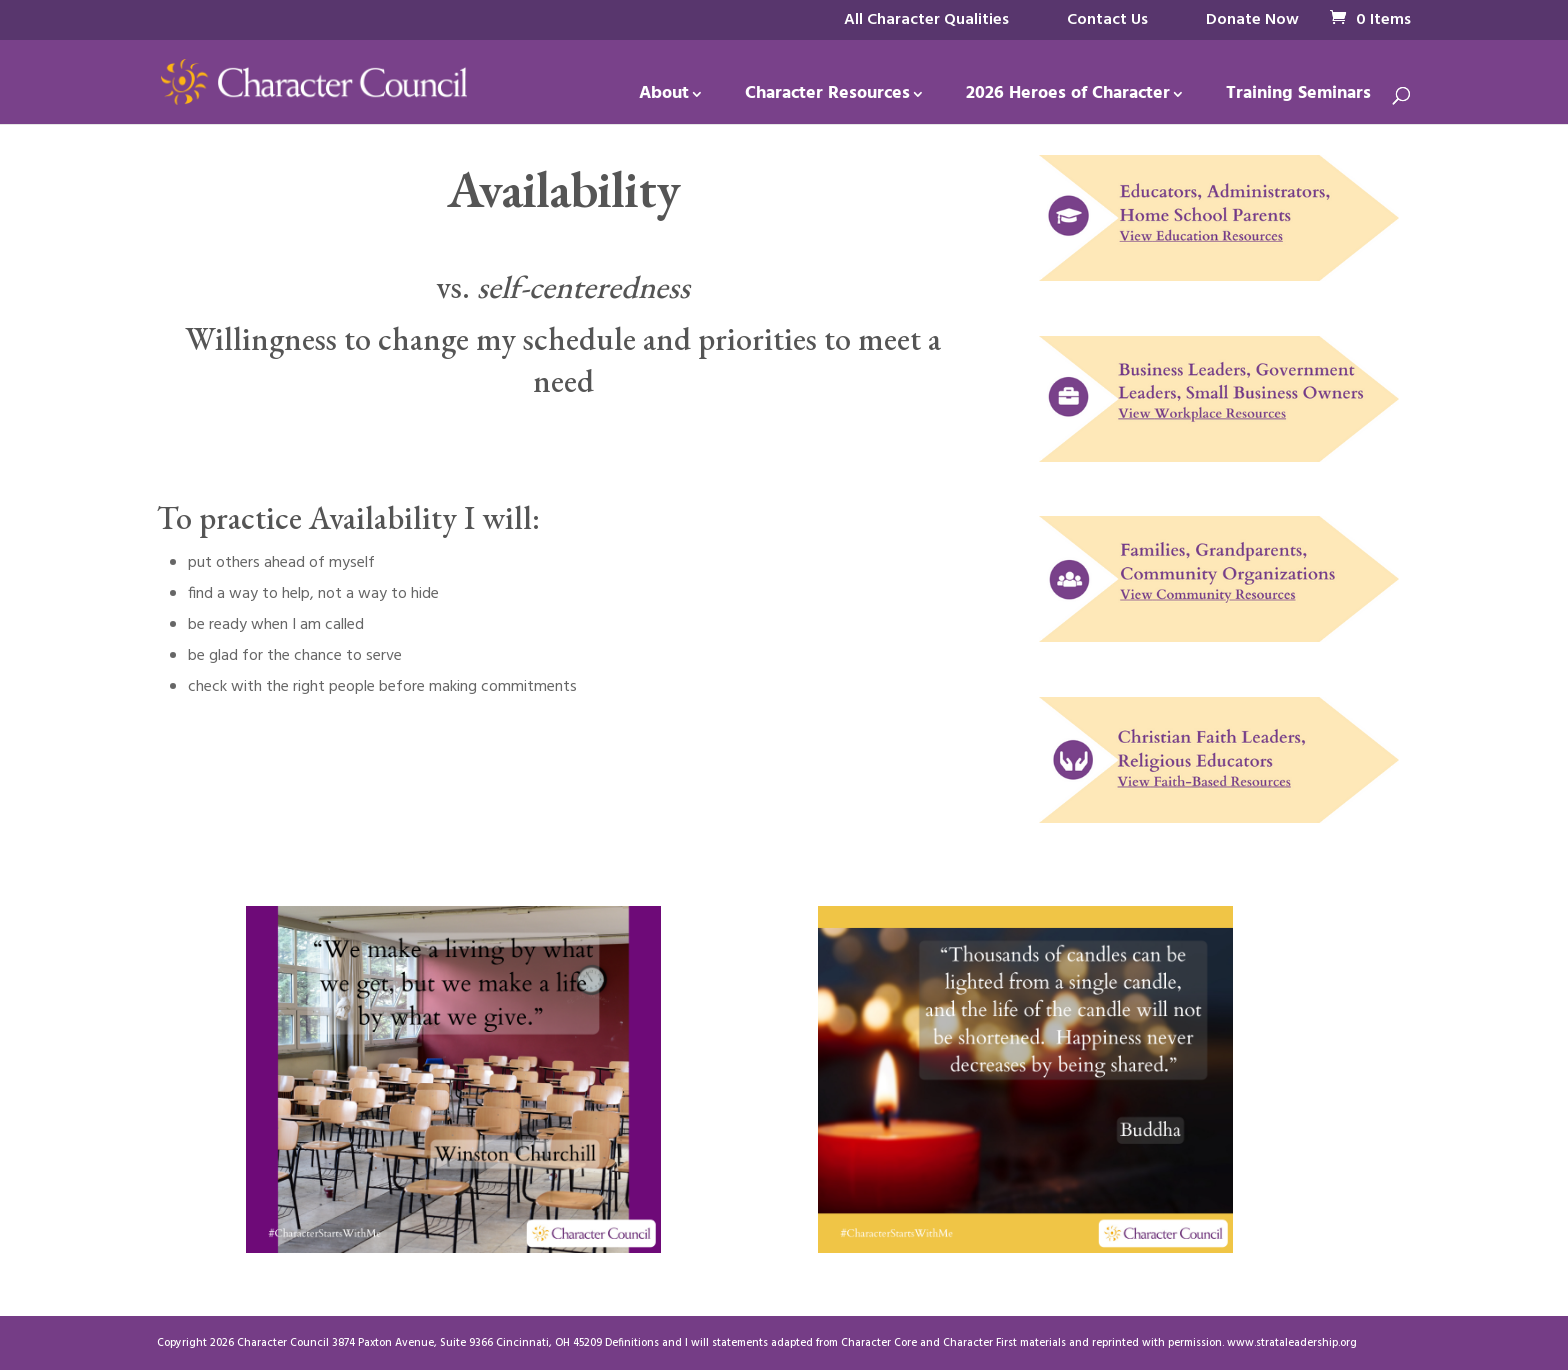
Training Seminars (1298, 97)
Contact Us (1107, 20)
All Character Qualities (926, 20)
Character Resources (827, 97)
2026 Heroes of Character (1068, 97)
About (664, 97)
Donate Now (1252, 20)
